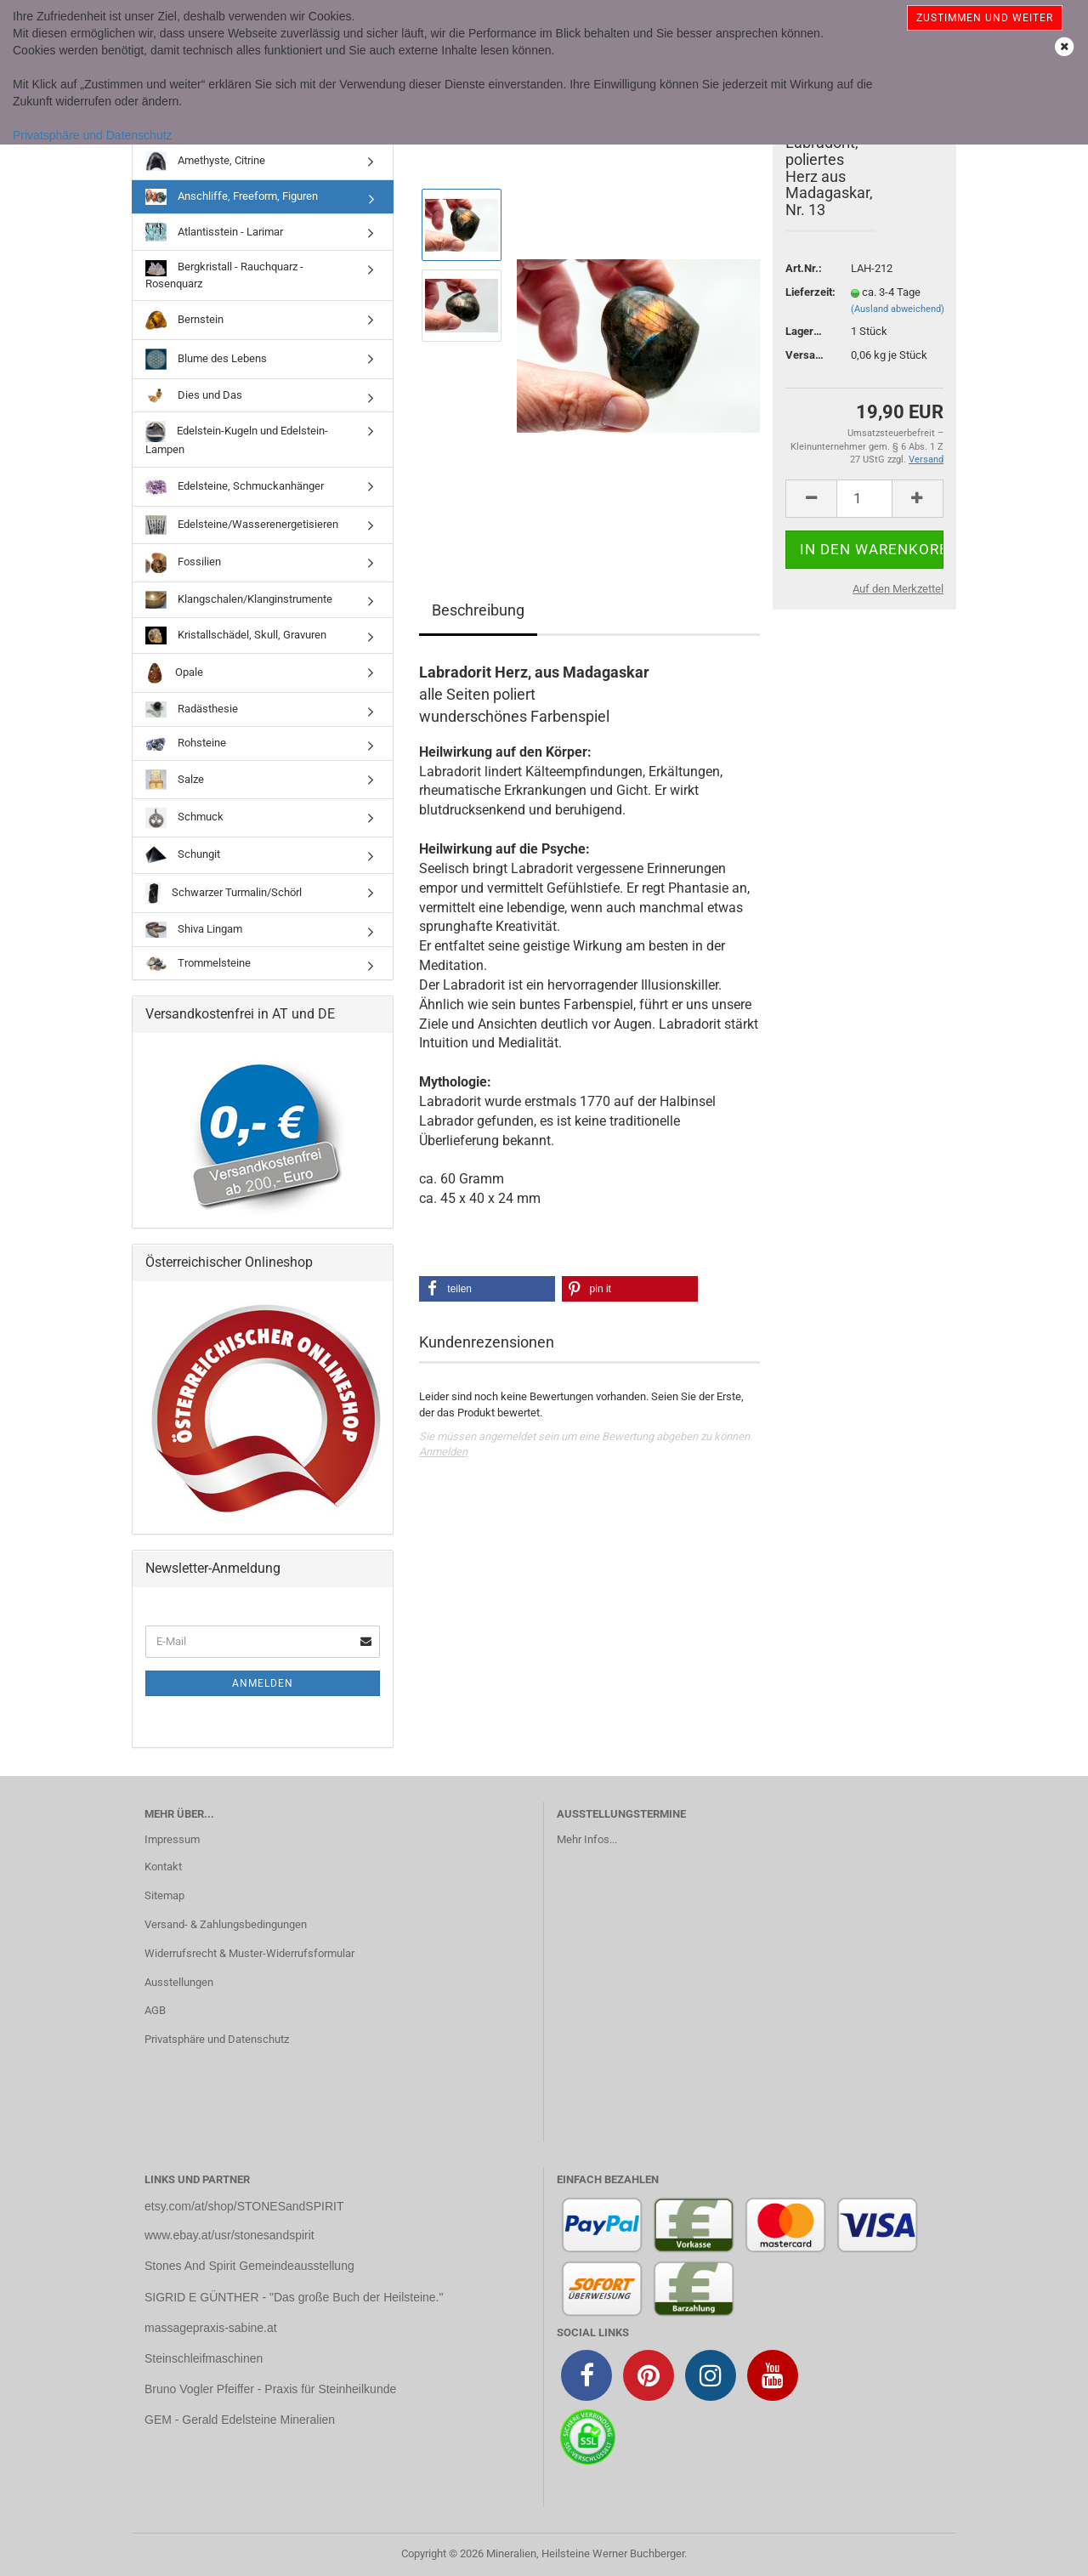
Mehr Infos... (587, 1839)
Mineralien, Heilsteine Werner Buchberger (585, 2553)
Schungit (182, 855)
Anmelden (443, 1451)
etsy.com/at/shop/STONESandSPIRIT (243, 2206)
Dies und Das (193, 395)
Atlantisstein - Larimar (214, 232)
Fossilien (183, 563)
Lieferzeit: (805, 292)
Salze (174, 780)
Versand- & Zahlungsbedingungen (225, 1924)
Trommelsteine (198, 963)
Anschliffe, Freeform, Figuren (231, 197)
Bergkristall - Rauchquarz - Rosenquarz (224, 275)
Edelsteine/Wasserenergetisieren (241, 525)
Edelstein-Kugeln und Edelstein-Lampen (236, 438)
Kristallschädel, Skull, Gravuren (235, 635)
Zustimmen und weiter (984, 18)
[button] (487, 1289)
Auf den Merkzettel (898, 588)
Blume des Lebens (206, 359)
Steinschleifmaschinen (203, 2358)
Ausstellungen (178, 1982)
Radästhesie (191, 709)
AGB (155, 2010)
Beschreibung (478, 610)
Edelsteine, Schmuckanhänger (234, 486)
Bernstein (184, 319)
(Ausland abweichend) (897, 309)
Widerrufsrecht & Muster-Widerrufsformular (249, 1953)
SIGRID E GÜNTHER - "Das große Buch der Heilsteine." (293, 2297)
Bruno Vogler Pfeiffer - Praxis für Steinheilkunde (270, 2389)
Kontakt (163, 1866)
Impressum (172, 1839)
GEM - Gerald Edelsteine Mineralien (239, 2419)
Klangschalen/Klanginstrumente (238, 600)
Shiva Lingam (193, 930)
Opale (174, 673)
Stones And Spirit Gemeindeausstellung (249, 2265)
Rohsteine (185, 744)
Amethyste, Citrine (205, 160)
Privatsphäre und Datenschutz (93, 135)
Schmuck (184, 818)
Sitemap (164, 1895)
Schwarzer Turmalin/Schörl (223, 893)
